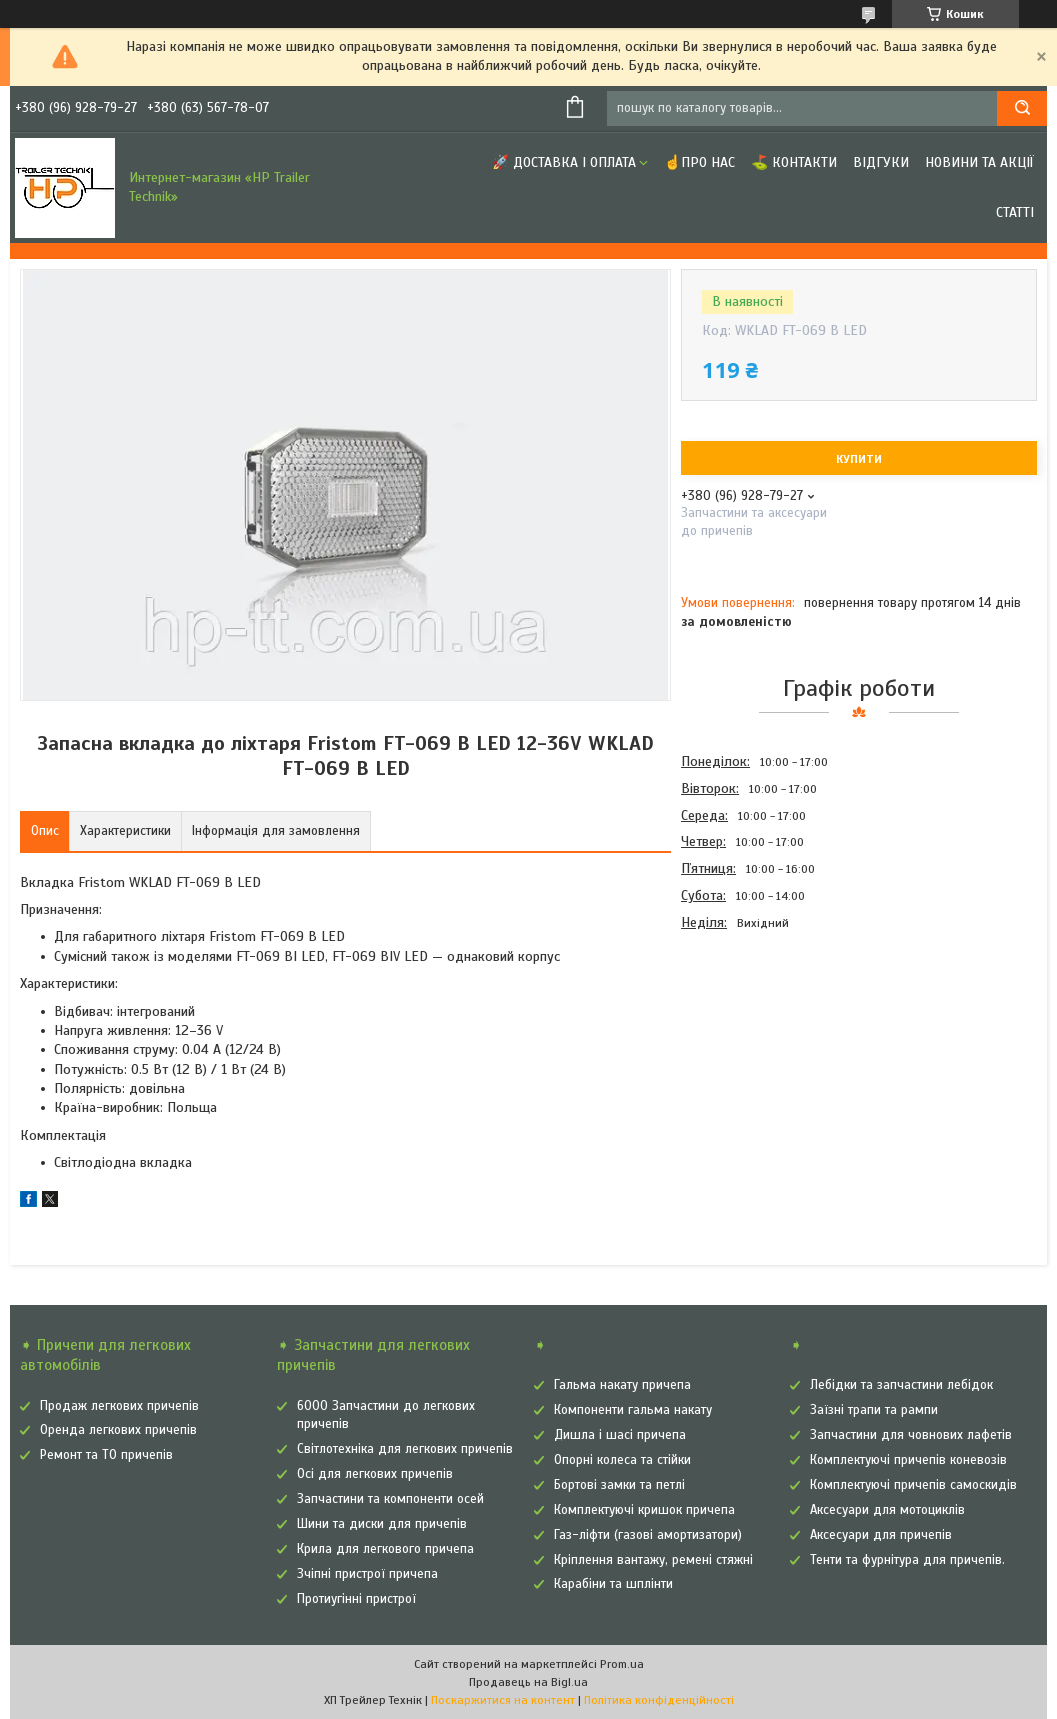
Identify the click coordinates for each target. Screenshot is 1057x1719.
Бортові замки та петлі (619, 1485)
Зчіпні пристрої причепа (367, 1574)
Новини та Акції (979, 162)
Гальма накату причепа (622, 1385)
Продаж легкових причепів (119, 1406)
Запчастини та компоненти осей (390, 1499)
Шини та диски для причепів (382, 1524)
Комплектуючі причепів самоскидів (913, 1485)
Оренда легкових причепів (118, 1430)
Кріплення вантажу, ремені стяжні (653, 1560)
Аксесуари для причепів (881, 1535)
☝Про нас (699, 162)
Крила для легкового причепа (385, 1549)
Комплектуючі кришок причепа (644, 1510)
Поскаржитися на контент (503, 1700)
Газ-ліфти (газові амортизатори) (648, 1535)
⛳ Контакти (794, 162)
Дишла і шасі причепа (620, 1435)
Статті (1015, 212)
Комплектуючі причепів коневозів (908, 1460)
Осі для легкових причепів (375, 1474)
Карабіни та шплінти (613, 1584)
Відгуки (881, 162)
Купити (859, 459)
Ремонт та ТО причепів (106, 1455)
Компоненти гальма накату (633, 1410)
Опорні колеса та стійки (622, 1460)
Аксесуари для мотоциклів (887, 1510)
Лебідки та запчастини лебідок (901, 1385)
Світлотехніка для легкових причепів (405, 1449)
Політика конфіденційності (659, 1700)
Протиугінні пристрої (356, 1599)
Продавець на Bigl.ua (528, 1682)
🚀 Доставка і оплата (564, 162)
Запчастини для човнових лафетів (911, 1435)
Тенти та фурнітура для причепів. (907, 1560)
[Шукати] (1022, 108)
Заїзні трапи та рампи (874, 1410)
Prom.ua (622, 1664)
